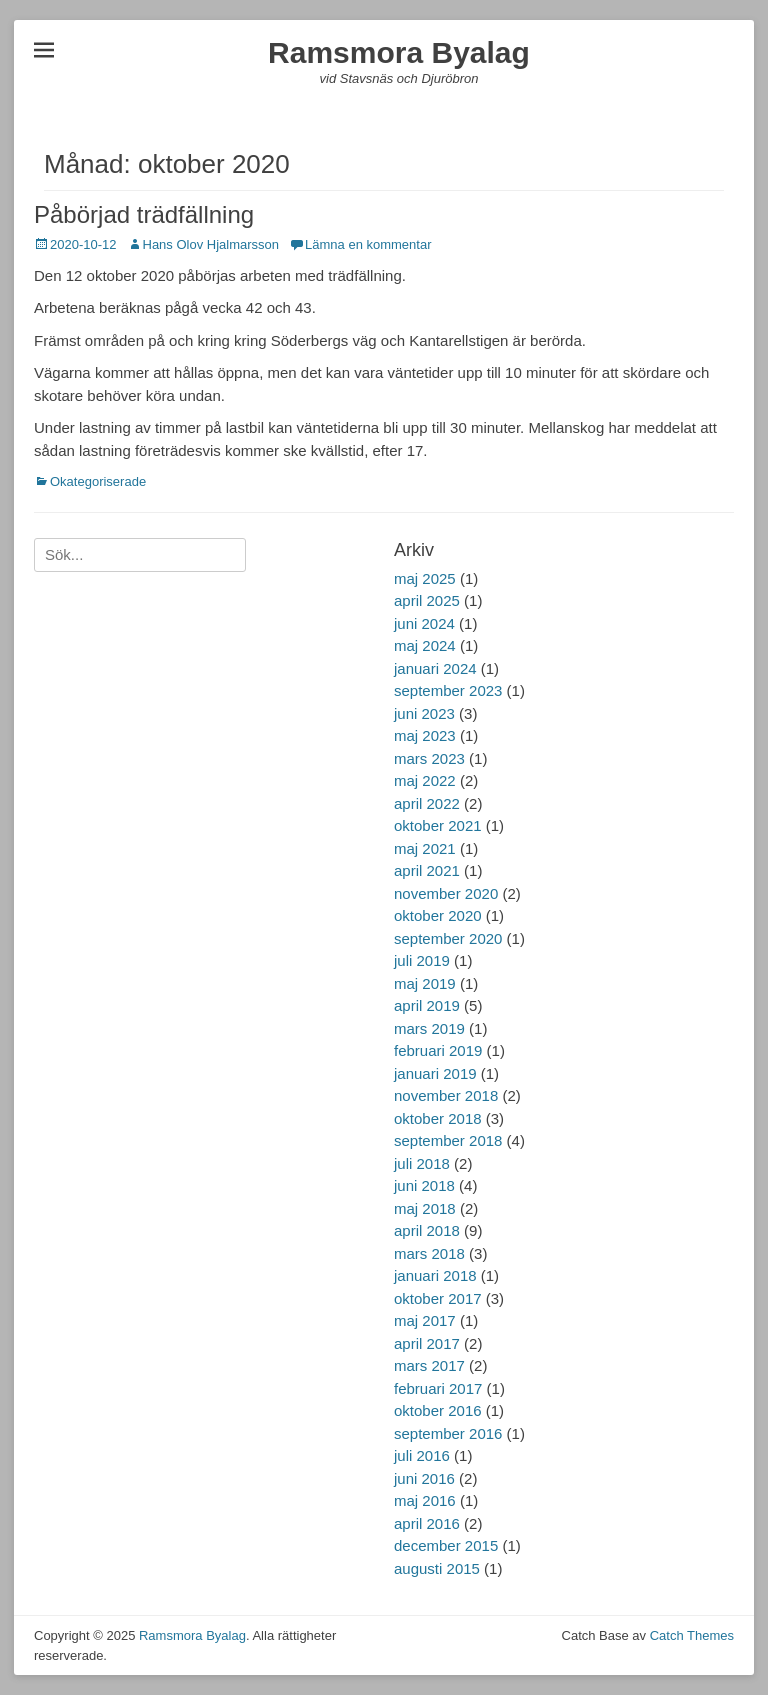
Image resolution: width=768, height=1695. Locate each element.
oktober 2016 (438, 1410)
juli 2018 (422, 1163)
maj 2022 (425, 780)
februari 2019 (438, 1050)
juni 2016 (424, 1478)
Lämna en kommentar (368, 244)
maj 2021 (425, 848)
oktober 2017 (438, 1298)
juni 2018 (424, 1185)
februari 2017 (438, 1388)
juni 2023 (424, 713)
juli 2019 (422, 960)
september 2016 (448, 1433)
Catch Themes (692, 1635)
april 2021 (427, 870)
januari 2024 (435, 668)
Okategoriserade (98, 481)
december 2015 (446, 1545)
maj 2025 (425, 578)
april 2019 (427, 1005)
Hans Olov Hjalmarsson (211, 244)
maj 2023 (425, 735)
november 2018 (446, 1095)
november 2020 (446, 893)
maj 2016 (425, 1500)
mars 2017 (429, 1365)
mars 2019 (429, 1028)
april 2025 (427, 600)
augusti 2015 (437, 1568)
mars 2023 (429, 758)
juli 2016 (422, 1455)
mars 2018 (429, 1253)
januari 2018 (435, 1275)
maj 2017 (425, 1320)
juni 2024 (424, 623)
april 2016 (427, 1523)
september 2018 (448, 1140)
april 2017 (427, 1343)
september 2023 (448, 690)
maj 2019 (425, 983)
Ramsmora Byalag (399, 52)
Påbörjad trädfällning (144, 214)
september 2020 (448, 938)
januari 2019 (435, 1073)
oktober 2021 (438, 825)
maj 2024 (425, 645)
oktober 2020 (438, 915)
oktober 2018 (438, 1118)
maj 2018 (425, 1208)
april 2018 (427, 1230)
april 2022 (427, 803)
